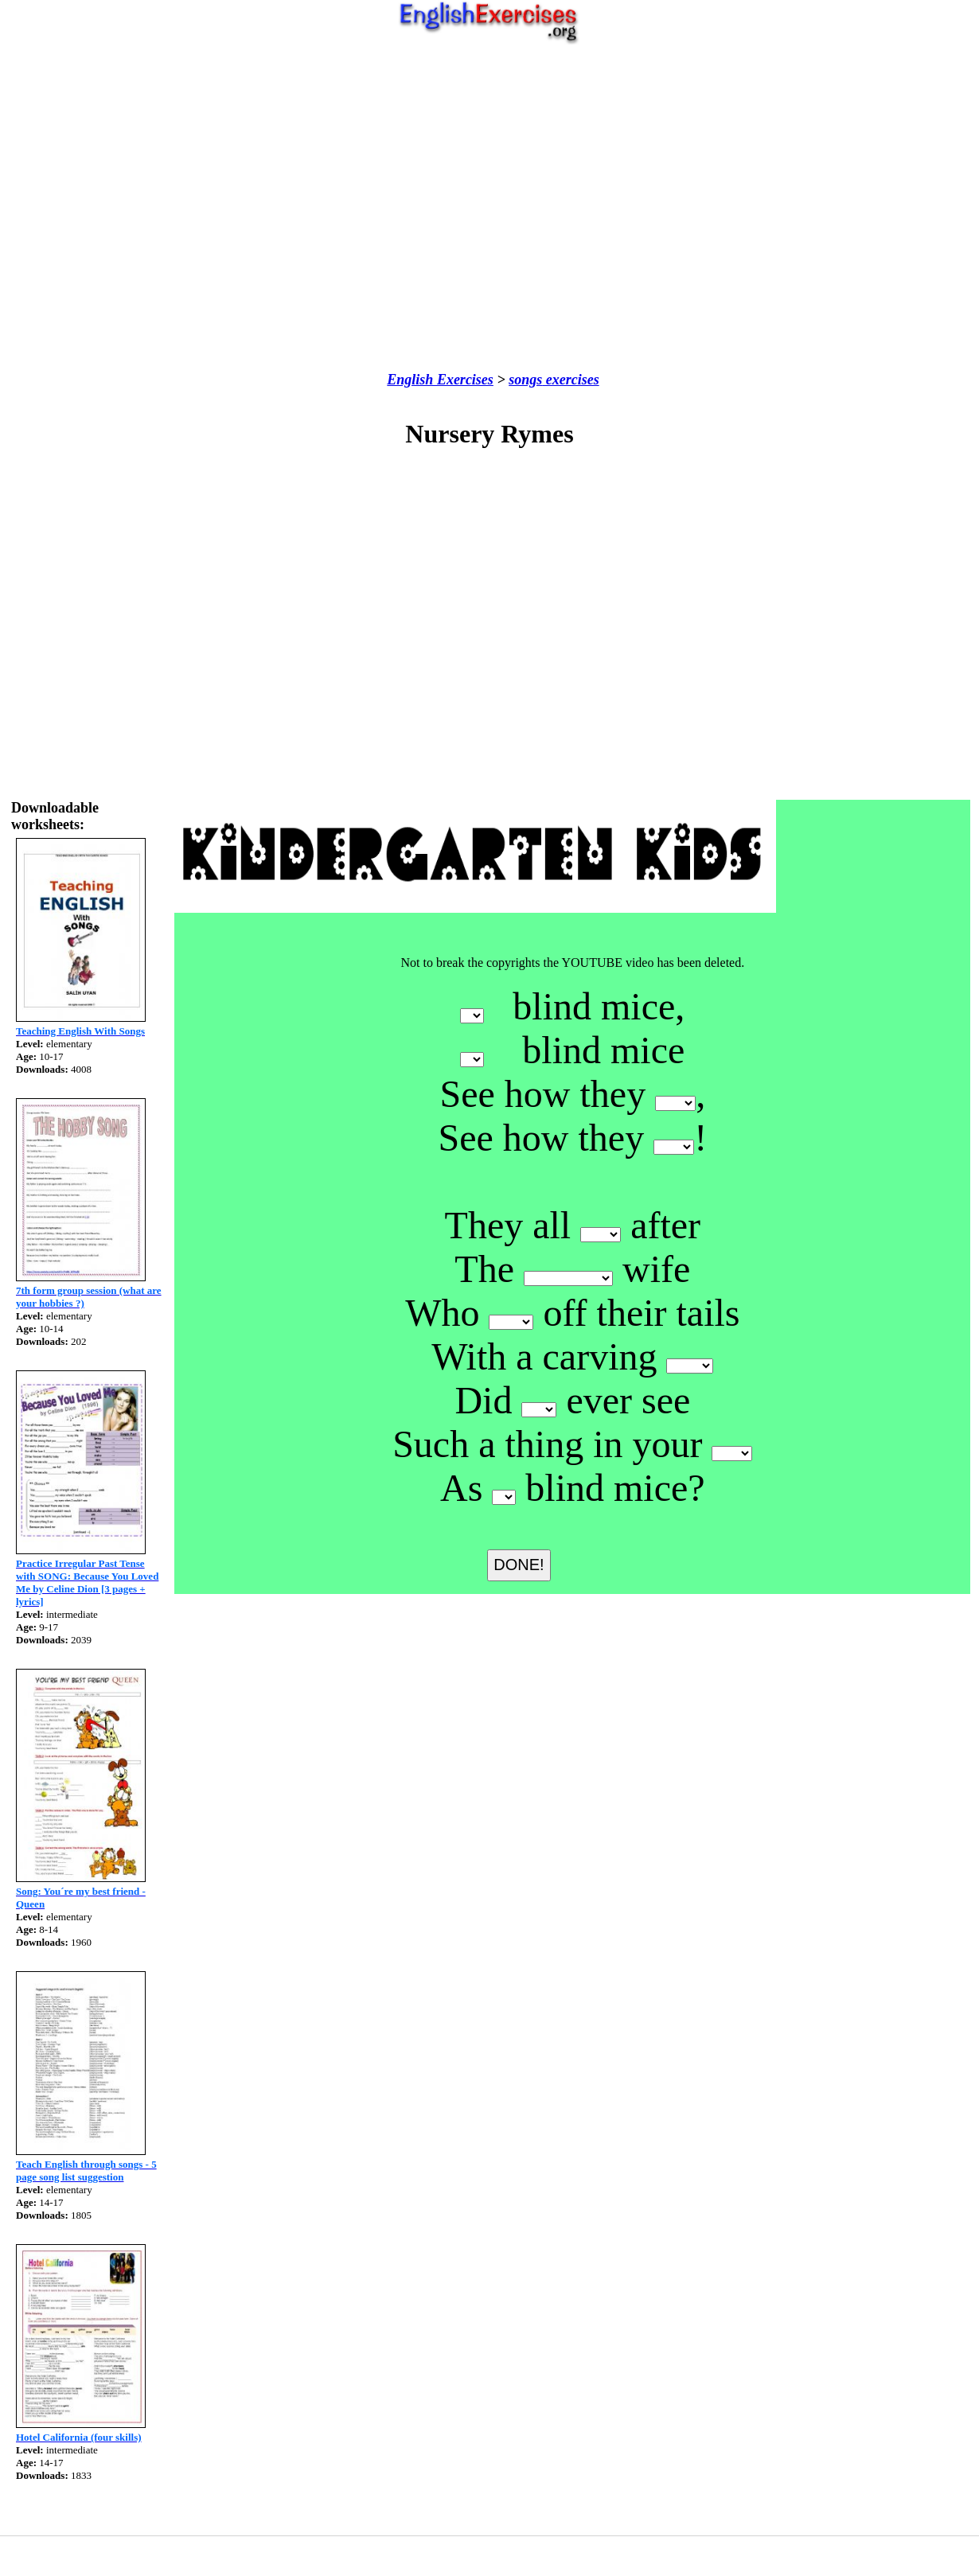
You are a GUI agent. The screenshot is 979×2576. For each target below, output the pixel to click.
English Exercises (440, 380)
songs (525, 380)
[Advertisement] (486, 208)
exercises (570, 380)
